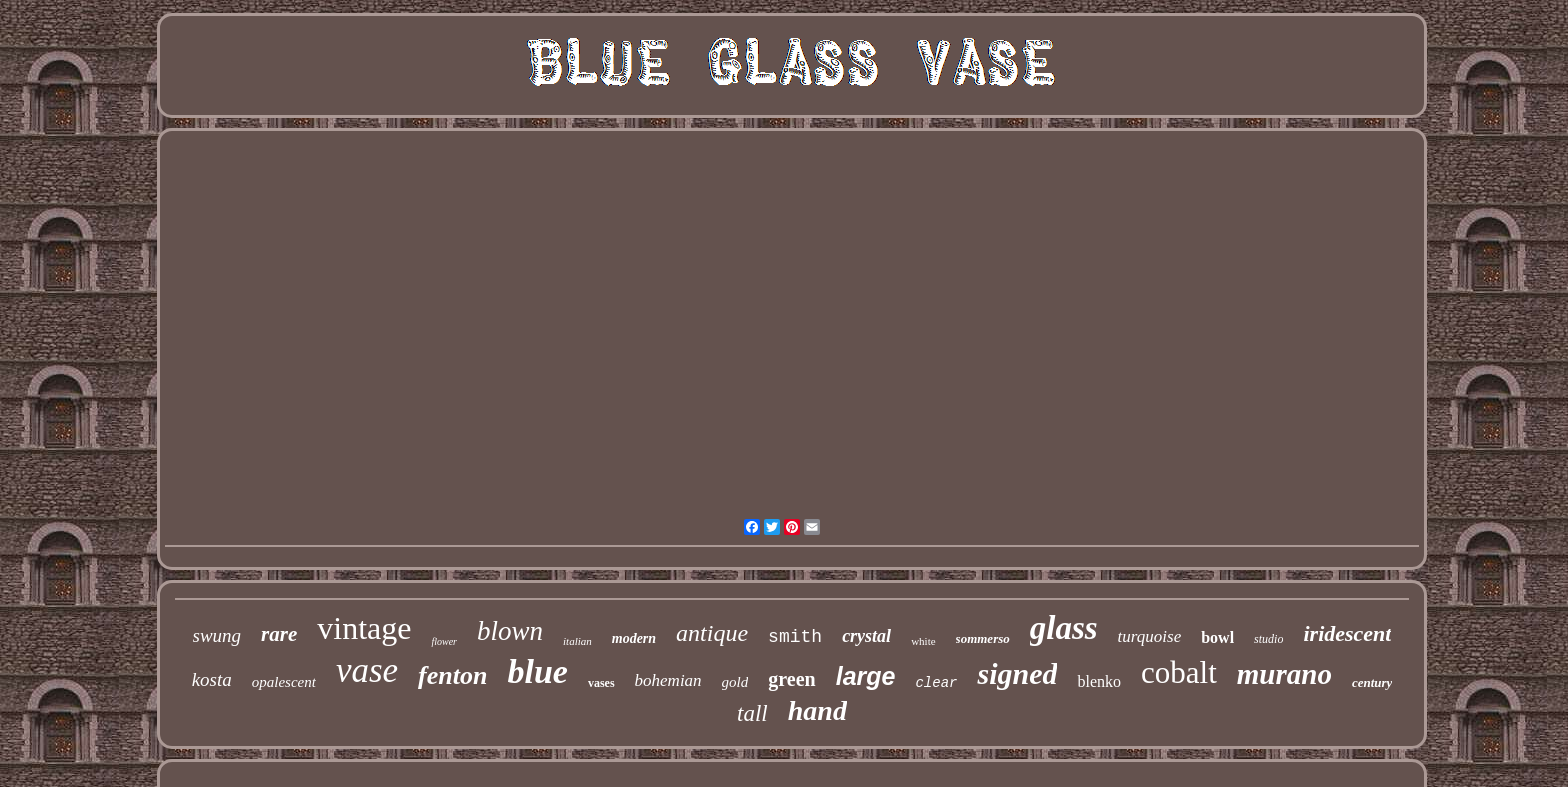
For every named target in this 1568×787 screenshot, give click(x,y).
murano (1284, 674)
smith (795, 637)
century (1372, 682)
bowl (1217, 637)
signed (1017, 673)
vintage (364, 628)
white (923, 641)
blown (510, 631)
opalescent (284, 682)
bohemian (668, 680)
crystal (866, 636)
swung (217, 635)
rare (279, 634)
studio (1268, 639)
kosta (212, 679)
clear (936, 683)
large (866, 676)
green (791, 679)
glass (1064, 628)
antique (712, 633)
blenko (1099, 681)
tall (752, 713)
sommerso (983, 638)
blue (537, 671)
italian (577, 641)
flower (444, 641)
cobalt (1179, 672)
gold (735, 682)
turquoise (1150, 636)
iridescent (1347, 633)
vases (601, 683)
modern (634, 638)
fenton (452, 675)
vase (367, 670)
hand (817, 710)
